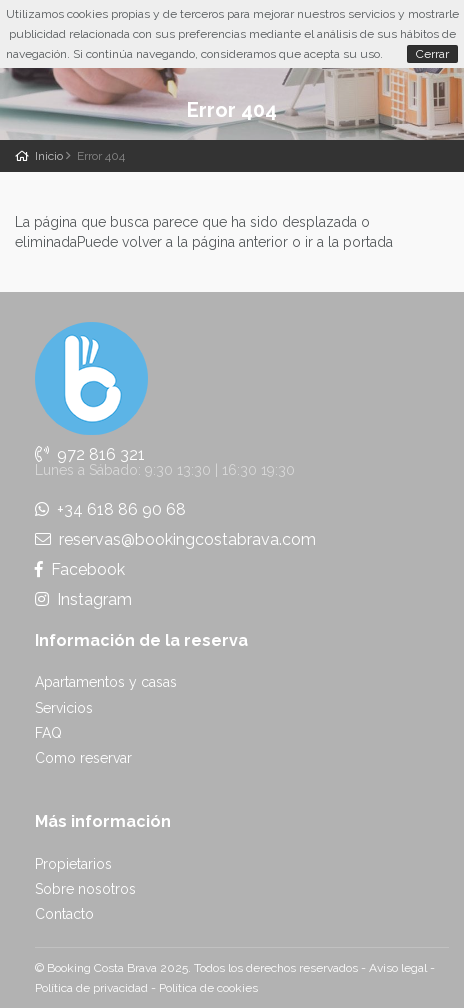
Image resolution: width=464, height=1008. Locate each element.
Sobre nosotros (85, 889)
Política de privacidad (91, 988)
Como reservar (83, 758)
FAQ (48, 733)
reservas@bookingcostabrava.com (175, 539)
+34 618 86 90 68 (110, 509)
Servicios (64, 708)
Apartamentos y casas (106, 682)
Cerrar (432, 54)
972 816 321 (90, 454)
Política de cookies (208, 988)
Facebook (80, 569)
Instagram (83, 599)
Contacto (64, 914)
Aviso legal (398, 968)
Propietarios (73, 864)
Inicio (49, 156)
